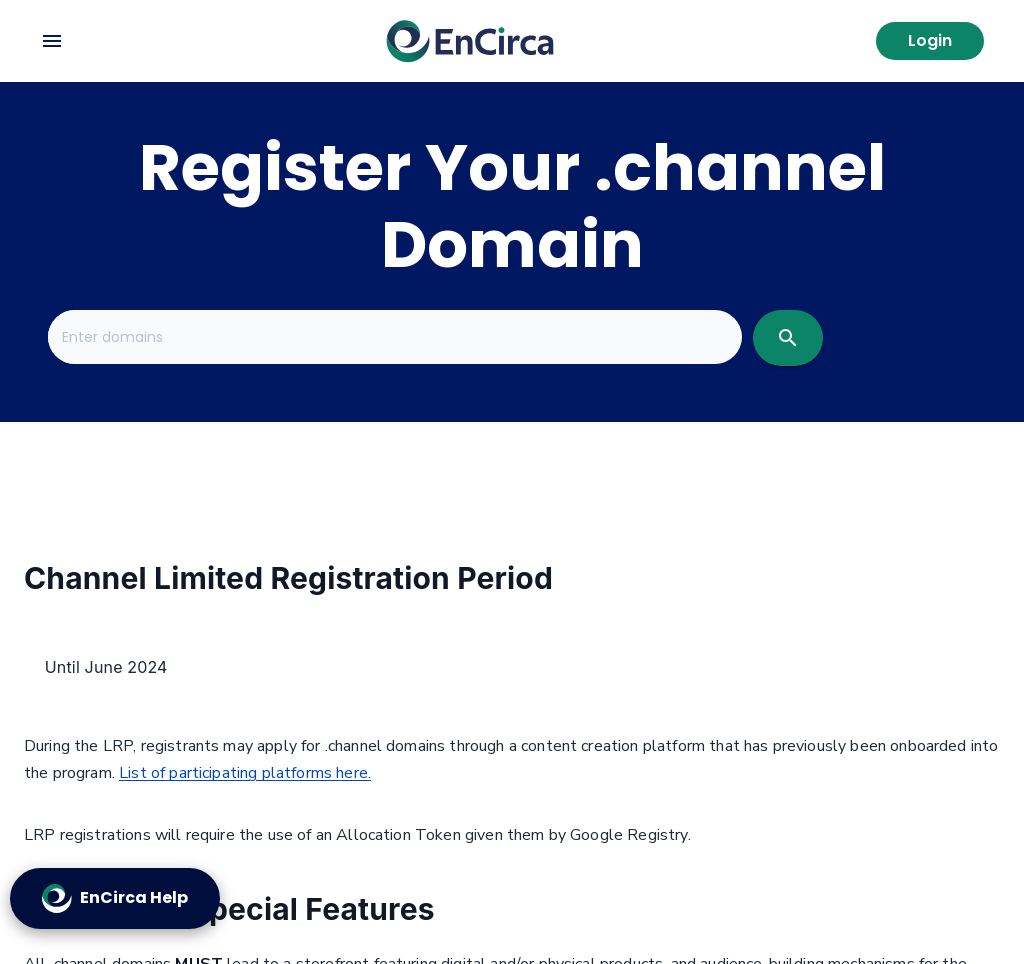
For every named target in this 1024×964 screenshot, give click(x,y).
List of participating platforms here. (245, 773)
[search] (788, 338)
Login (930, 40)
